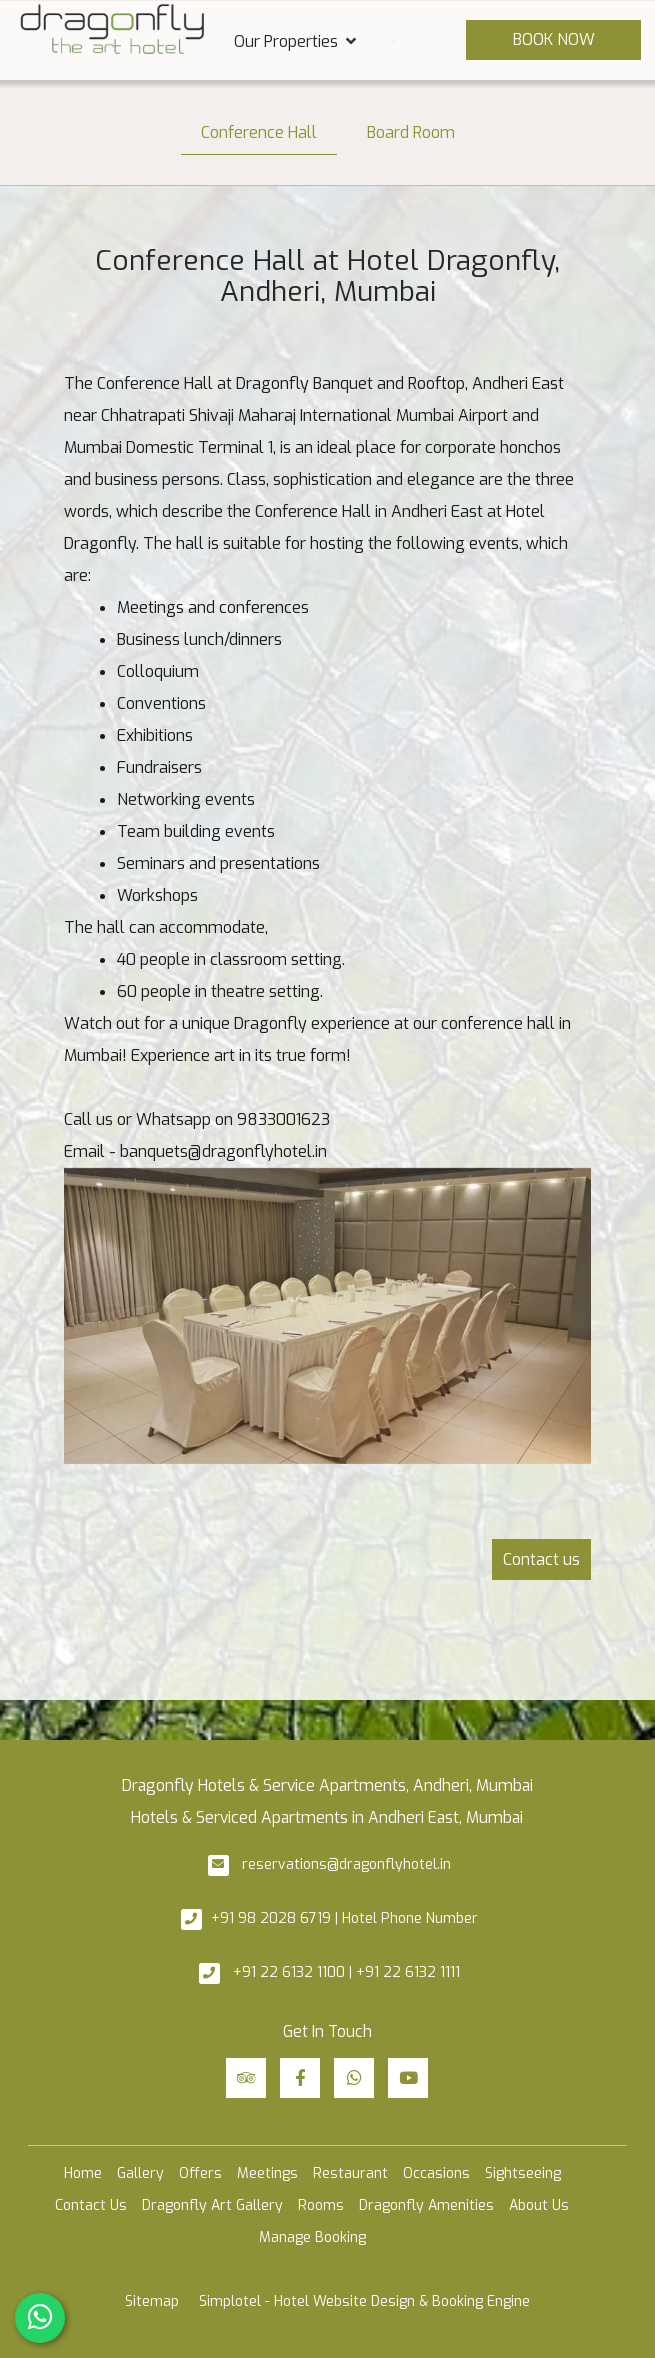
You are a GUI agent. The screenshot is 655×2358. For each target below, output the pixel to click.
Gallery (140, 2173)
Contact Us (91, 2205)
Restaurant (350, 2173)
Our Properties (295, 41)
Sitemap (152, 2301)
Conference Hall (259, 132)
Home (83, 2173)
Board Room (411, 132)
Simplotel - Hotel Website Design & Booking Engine (364, 2301)
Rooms (321, 2205)
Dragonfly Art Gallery (212, 2205)
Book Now (554, 39)
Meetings (267, 2173)
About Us (539, 2205)
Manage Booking (312, 2237)
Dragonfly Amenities (426, 2205)
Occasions (436, 2173)
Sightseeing (523, 2173)
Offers (200, 2173)
